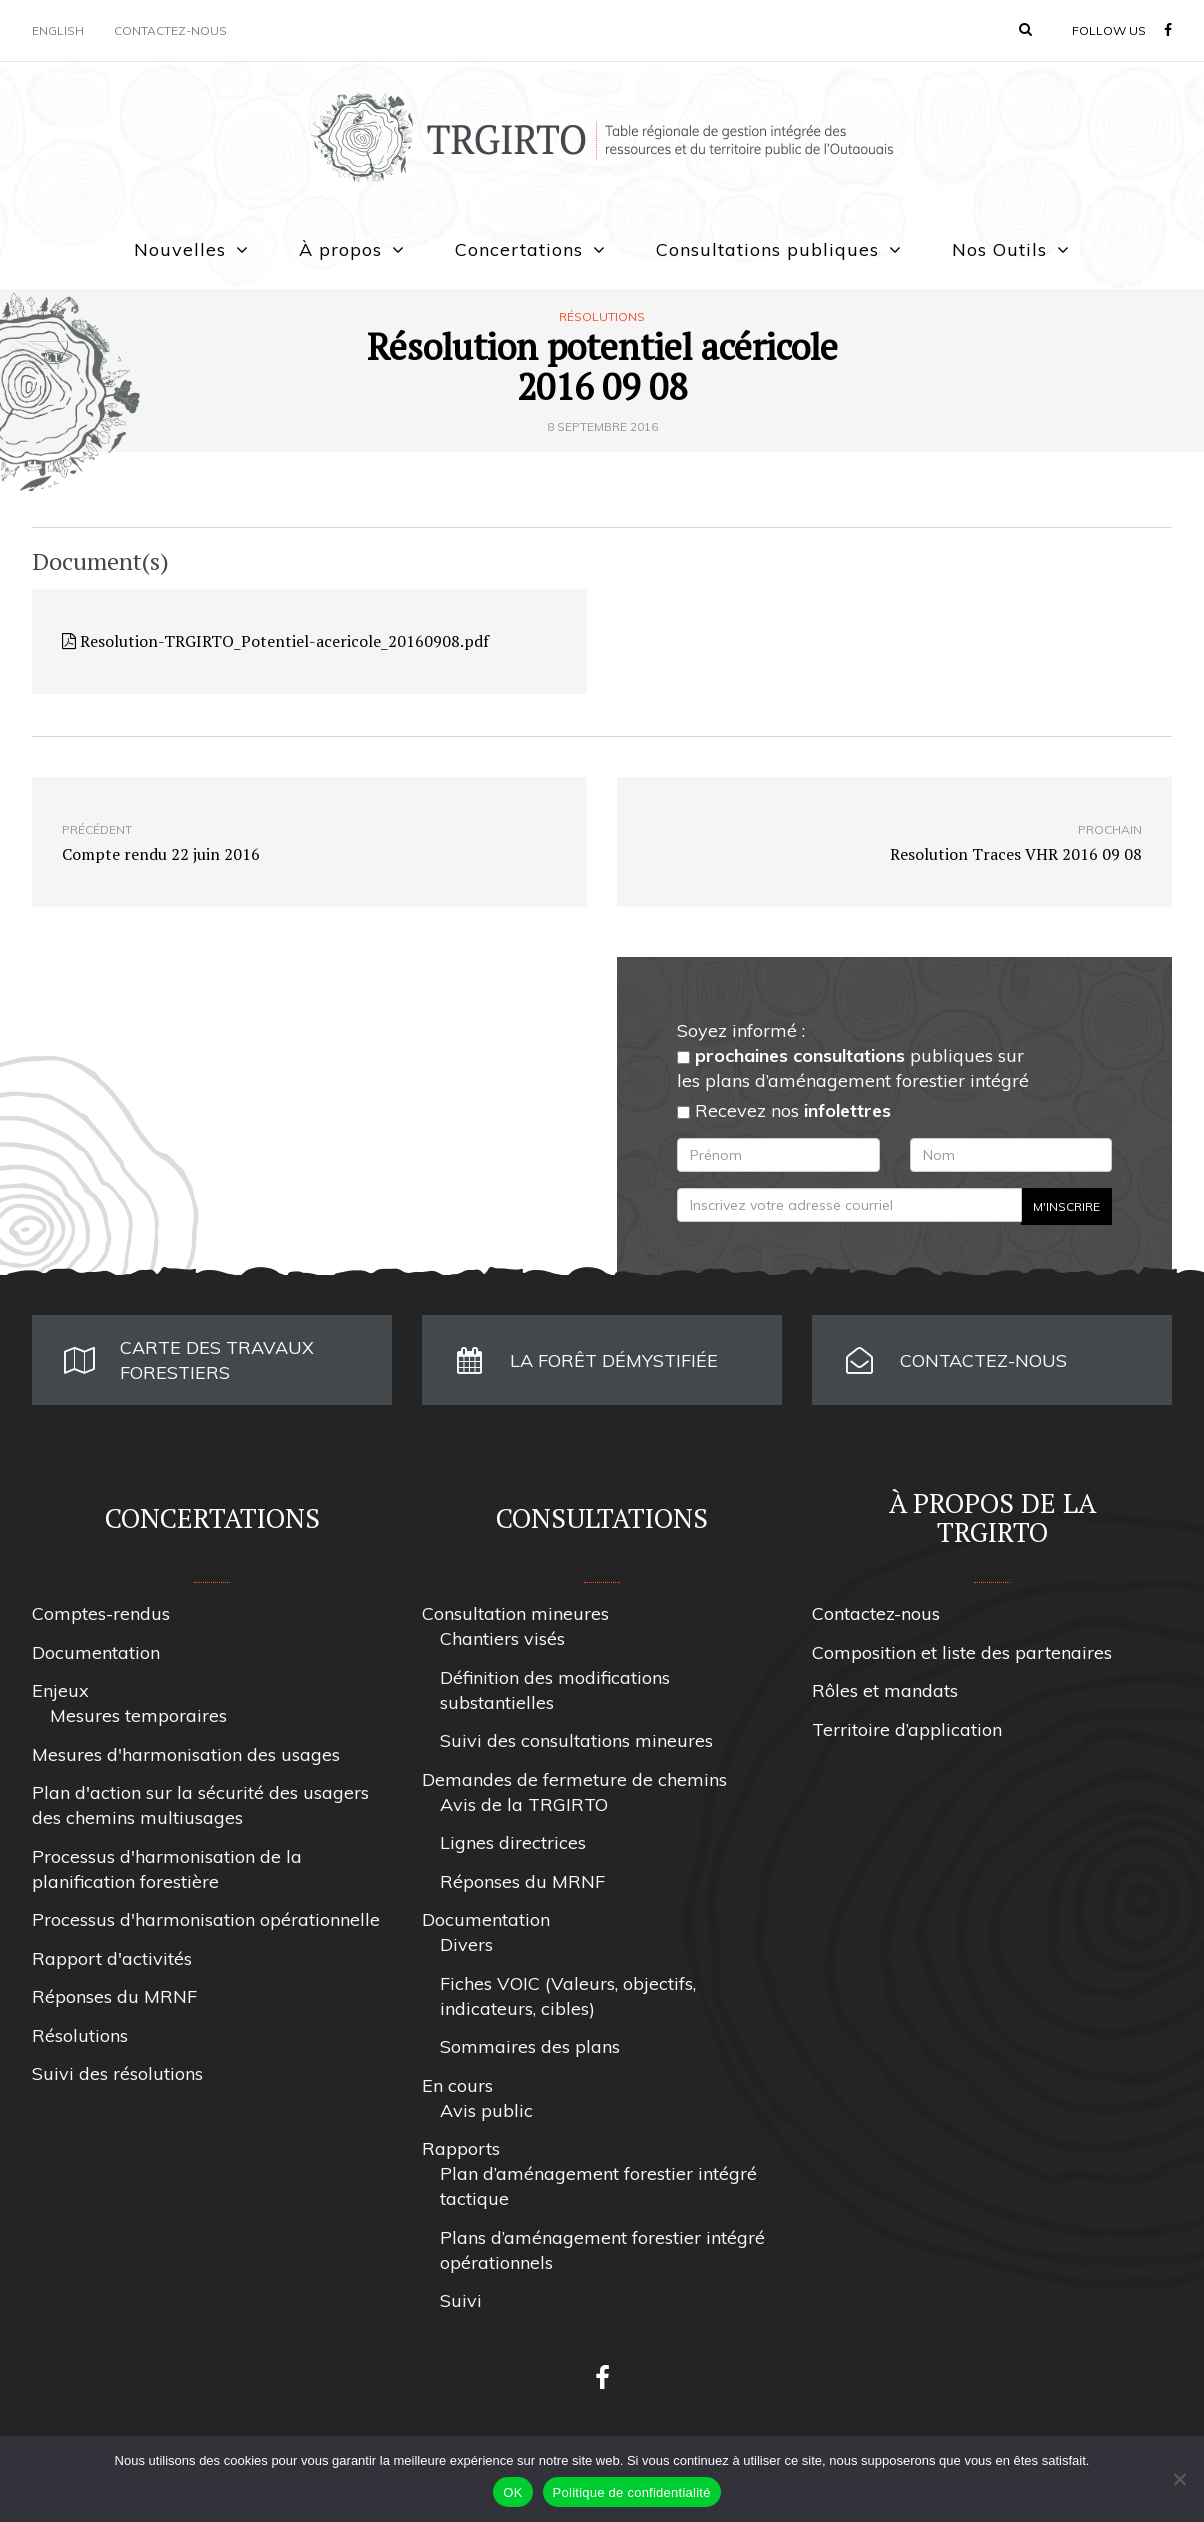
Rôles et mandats (885, 1690)
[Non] (1179, 2479)
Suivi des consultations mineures (576, 1740)
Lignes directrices (513, 1842)
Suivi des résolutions (117, 2073)
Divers (466, 1944)
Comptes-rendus (101, 1613)
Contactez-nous (170, 30)
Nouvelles (180, 249)
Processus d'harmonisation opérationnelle (206, 1919)
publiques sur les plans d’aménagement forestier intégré (853, 1068)
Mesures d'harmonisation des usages (186, 1754)
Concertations (519, 249)
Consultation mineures (515, 1613)
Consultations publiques (767, 249)
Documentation (96, 1652)
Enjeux (60, 1690)
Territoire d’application (907, 1729)
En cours (457, 2085)
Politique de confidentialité (632, 2492)
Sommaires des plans (530, 2046)
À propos (340, 249)
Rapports (461, 2148)
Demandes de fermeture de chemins (574, 1779)
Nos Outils (999, 249)
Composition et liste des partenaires (962, 1652)
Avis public (486, 2110)
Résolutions (602, 317)
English (58, 30)
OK (512, 2492)
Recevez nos (784, 1110)
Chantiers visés (502, 1638)
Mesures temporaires (138, 1715)
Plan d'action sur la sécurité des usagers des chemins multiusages (200, 1805)
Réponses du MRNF (114, 1996)
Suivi (461, 2300)
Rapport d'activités (112, 1958)
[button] (1025, 29)
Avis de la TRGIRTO (524, 1804)
